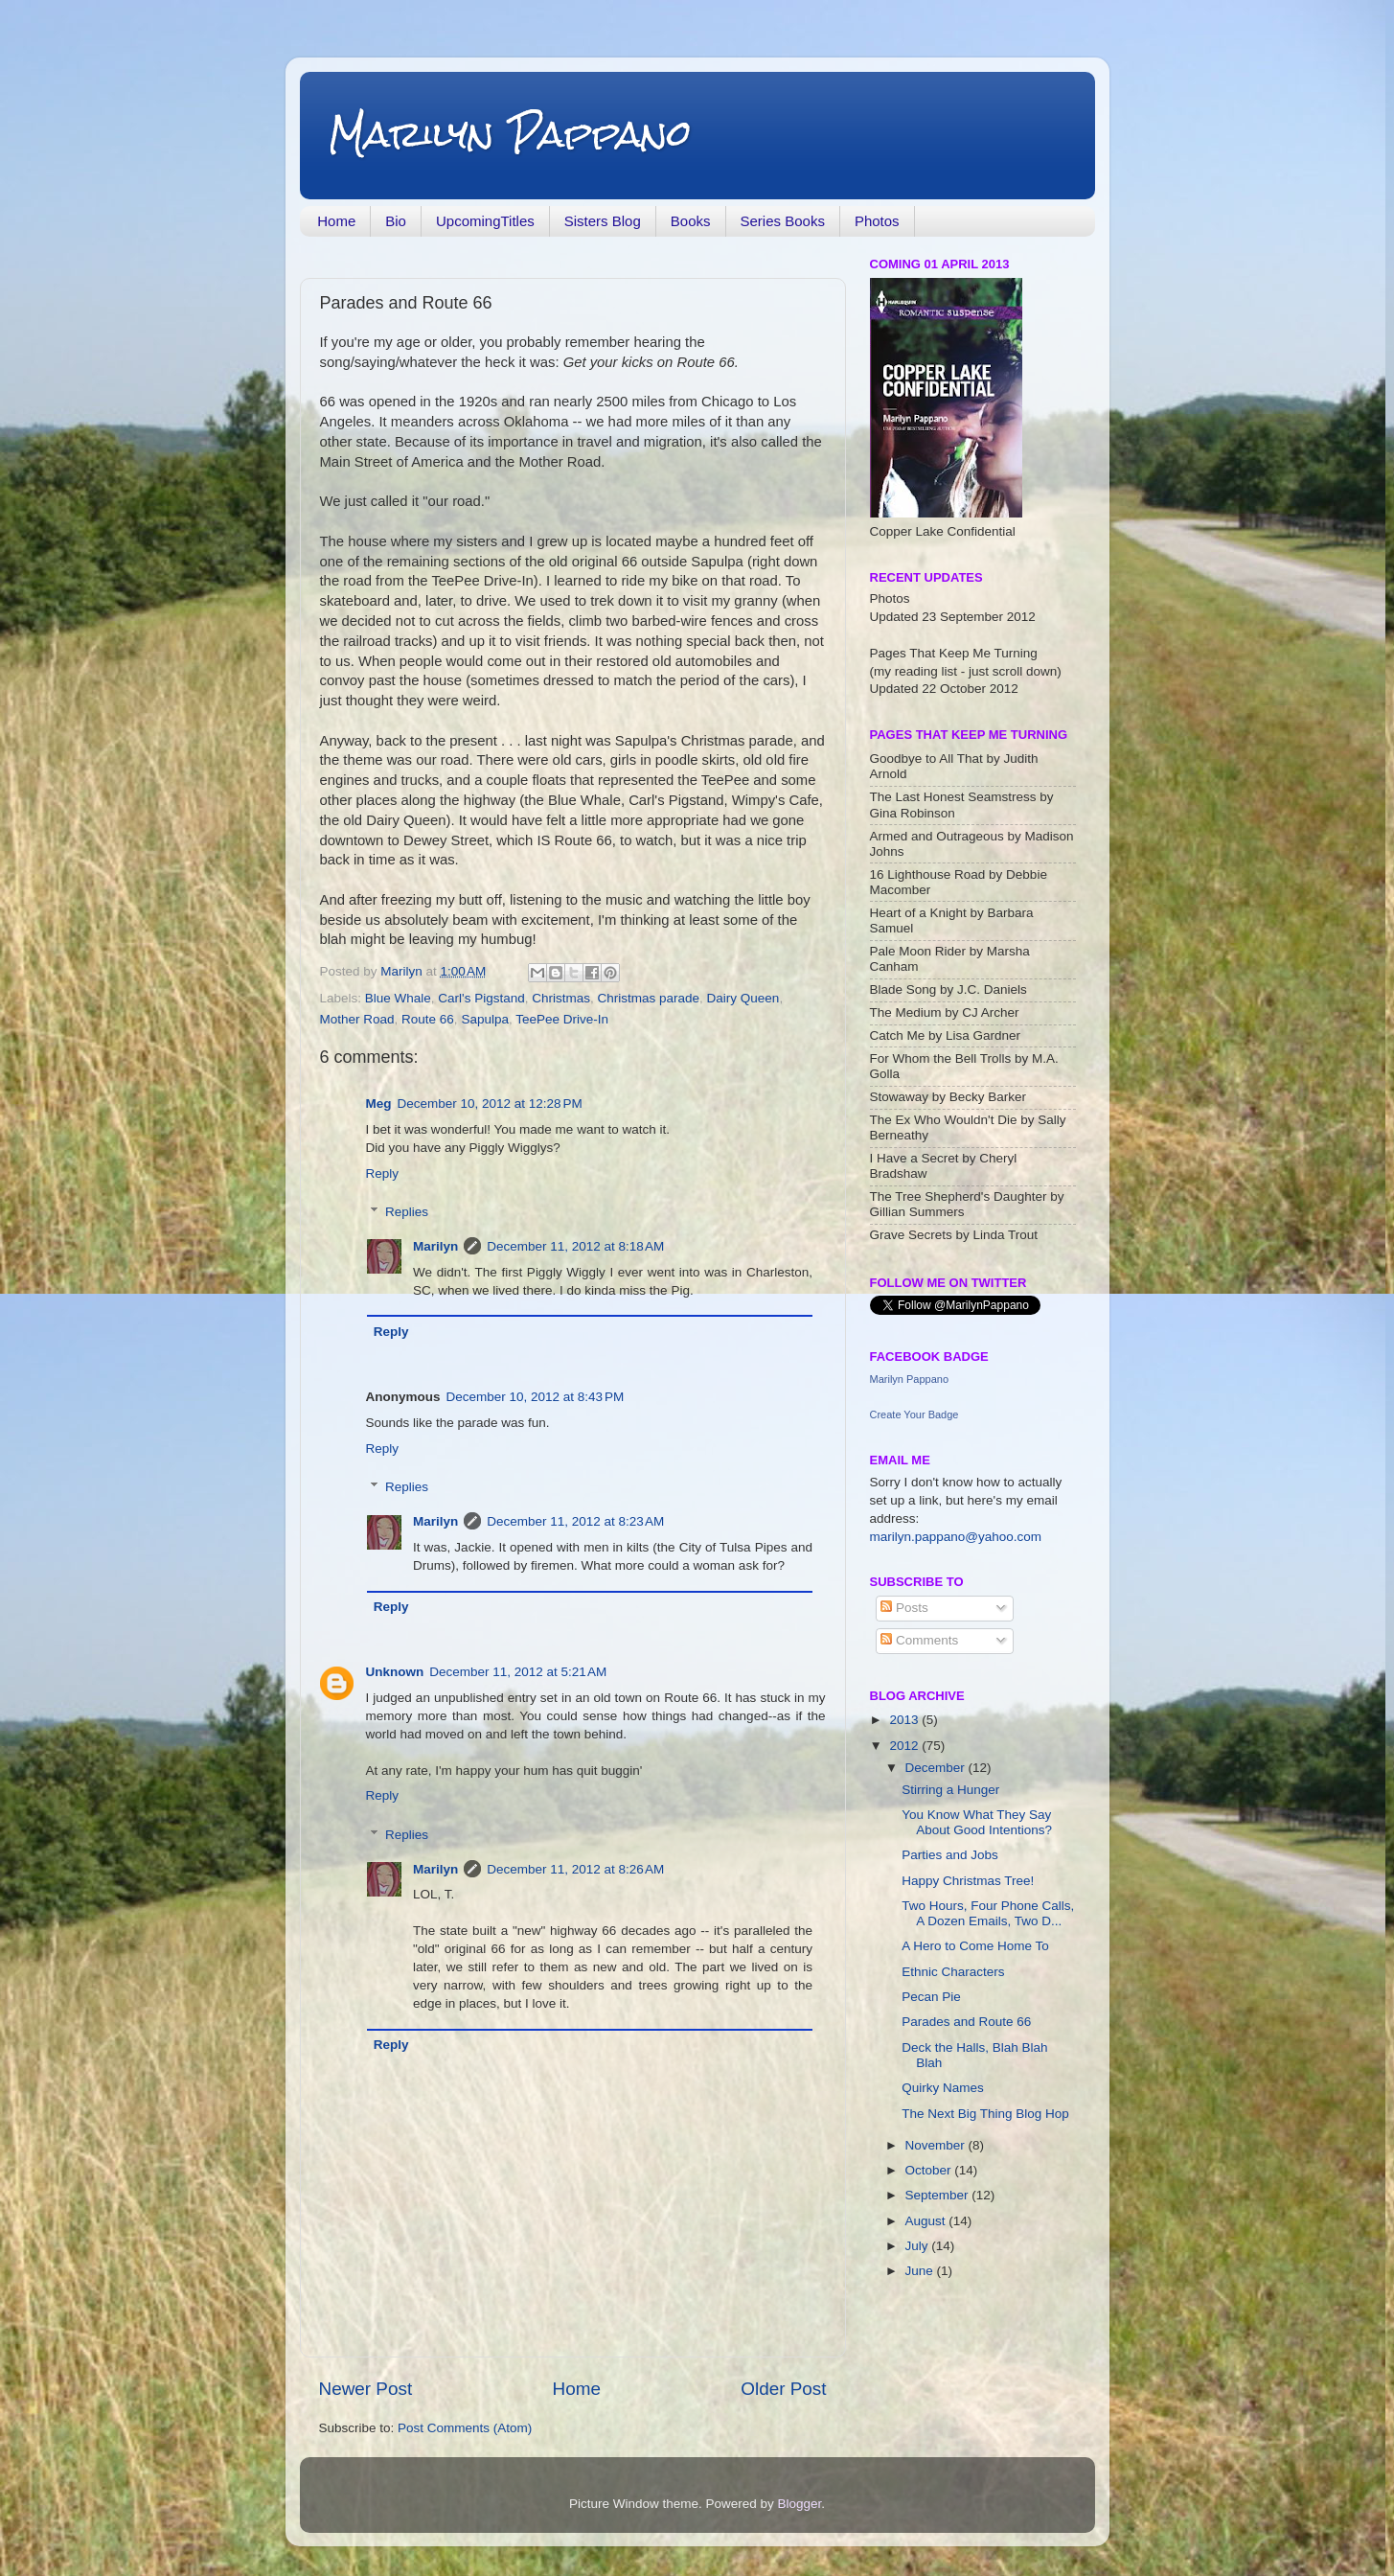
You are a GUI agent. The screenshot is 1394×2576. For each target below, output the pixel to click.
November (937, 2145)
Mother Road (357, 1019)
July (918, 2246)
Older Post (783, 2389)
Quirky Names (943, 2088)
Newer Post (366, 2389)
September (938, 2195)
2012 (905, 1745)
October (930, 2170)
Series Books (783, 221)
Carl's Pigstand (481, 998)
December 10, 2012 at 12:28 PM (490, 1103)
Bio (395, 221)
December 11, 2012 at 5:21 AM (517, 1672)
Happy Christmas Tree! (968, 1881)
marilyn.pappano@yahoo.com (956, 1537)
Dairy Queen (743, 998)
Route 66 (427, 1019)
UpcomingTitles (485, 221)
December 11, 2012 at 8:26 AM (575, 1869)
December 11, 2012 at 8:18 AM (575, 1246)
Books (691, 221)
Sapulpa (485, 1019)
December (937, 1767)
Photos (877, 221)
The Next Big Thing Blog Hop (985, 2113)
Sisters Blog (602, 221)
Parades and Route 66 (966, 2021)
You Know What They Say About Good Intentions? (977, 1822)
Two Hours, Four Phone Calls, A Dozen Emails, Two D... (988, 1913)
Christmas (561, 998)
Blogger (800, 2503)
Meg (379, 1103)
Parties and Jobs (950, 1855)
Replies (406, 1212)
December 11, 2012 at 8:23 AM (575, 1521)
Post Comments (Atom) (465, 2428)
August (927, 2221)
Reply (383, 1173)
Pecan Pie (931, 1997)
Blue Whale (398, 998)
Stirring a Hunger (950, 1789)
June (921, 2271)
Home (336, 221)
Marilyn (435, 1246)
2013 (905, 1720)
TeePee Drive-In (561, 1019)
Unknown (395, 1672)
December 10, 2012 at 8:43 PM (535, 1397)
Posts (904, 1607)
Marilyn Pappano (510, 133)
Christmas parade (649, 998)
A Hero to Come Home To (975, 1946)
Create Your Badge (914, 1414)
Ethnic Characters (953, 1972)
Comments (919, 1640)
